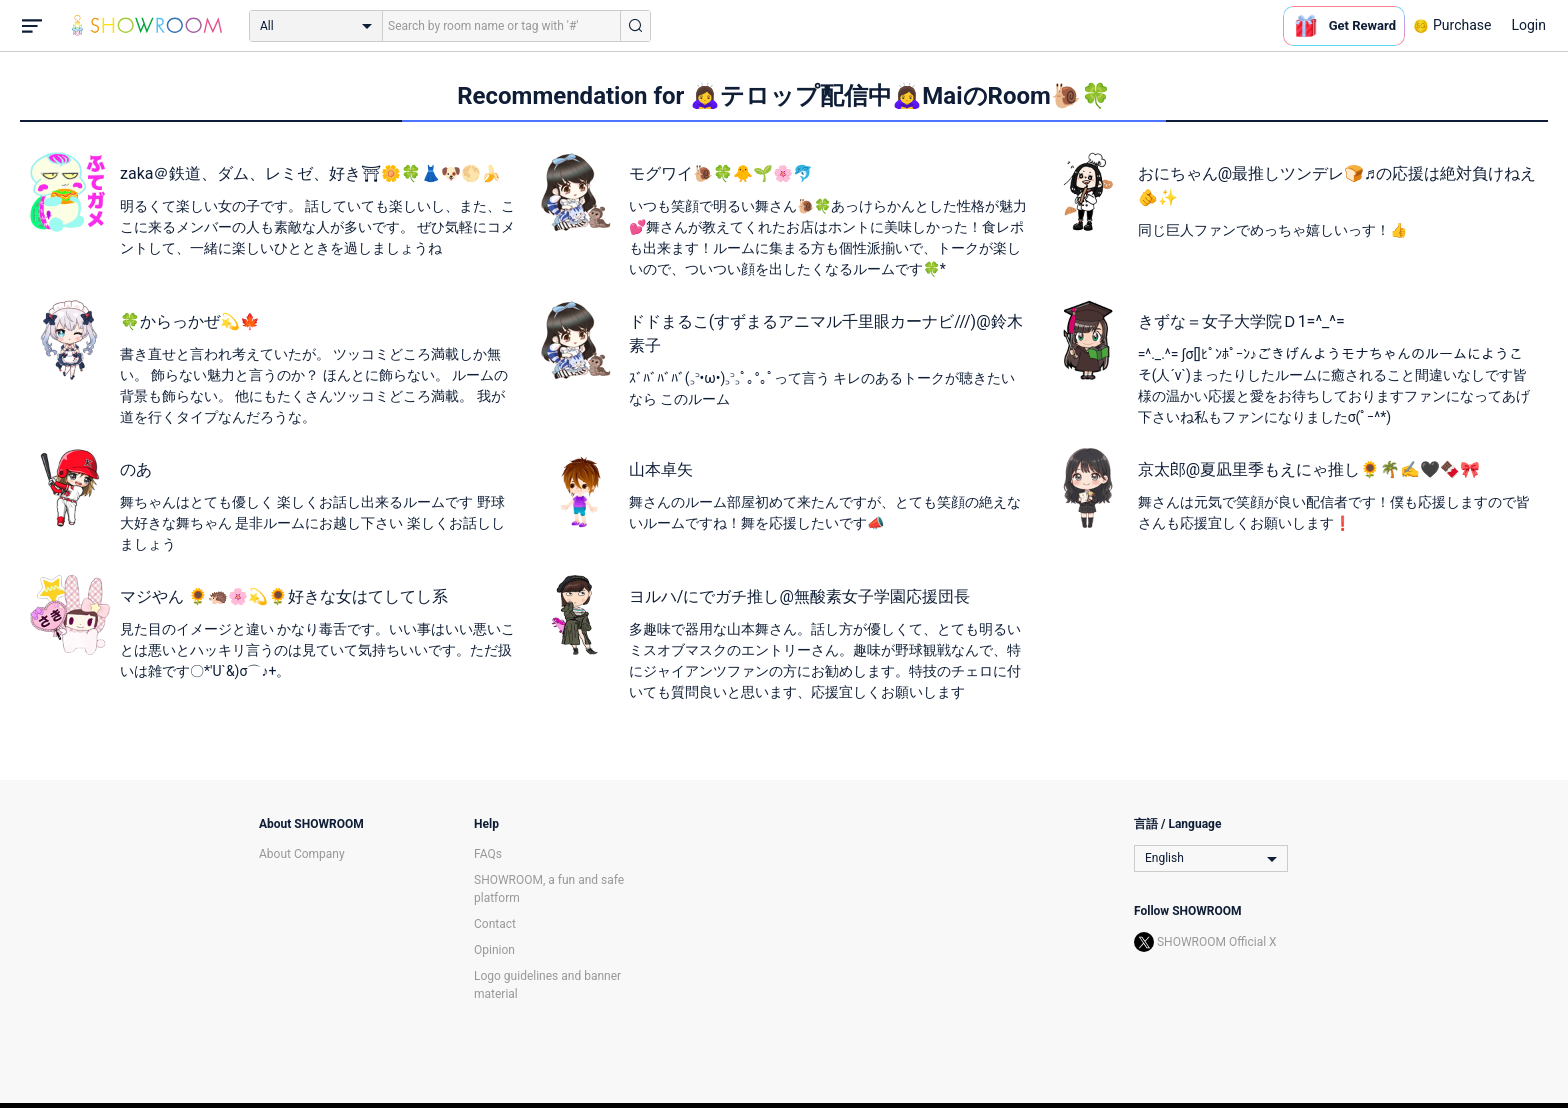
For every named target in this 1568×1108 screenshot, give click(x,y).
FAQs (488, 854)
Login (1528, 25)
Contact (495, 924)
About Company (302, 854)
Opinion (494, 950)
